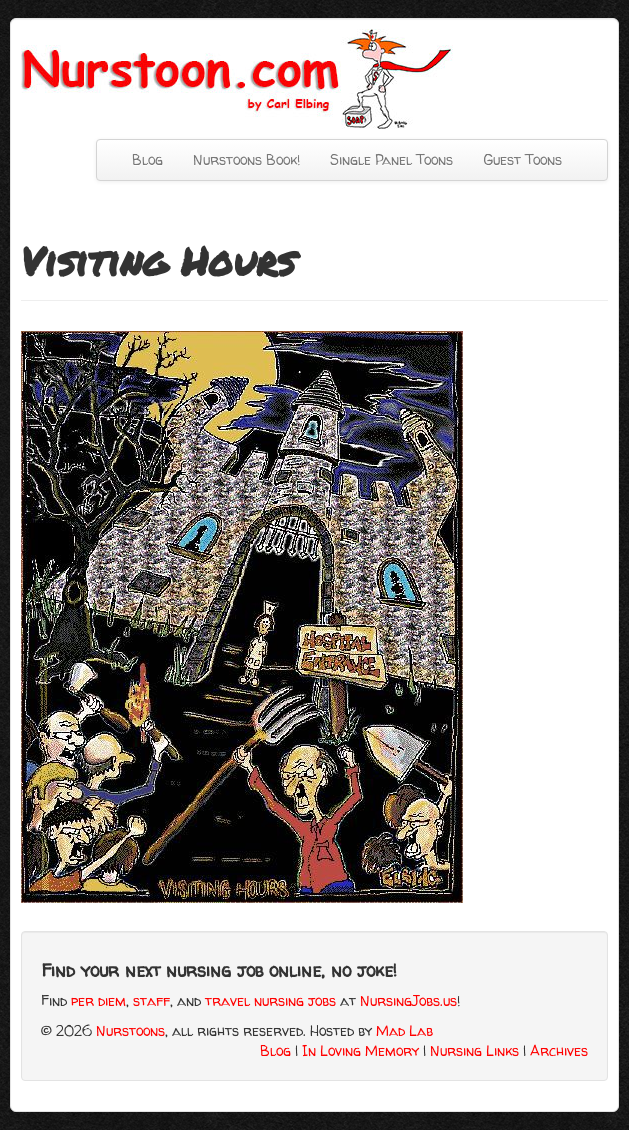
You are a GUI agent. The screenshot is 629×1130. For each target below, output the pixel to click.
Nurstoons (130, 1030)
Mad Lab (404, 1030)
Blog (147, 159)
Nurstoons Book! (246, 159)
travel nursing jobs (270, 1000)
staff (151, 1000)
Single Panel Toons (391, 159)
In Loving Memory (360, 1050)
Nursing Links (474, 1050)
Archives (559, 1050)
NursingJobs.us (408, 1000)
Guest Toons (522, 159)
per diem (98, 1000)
